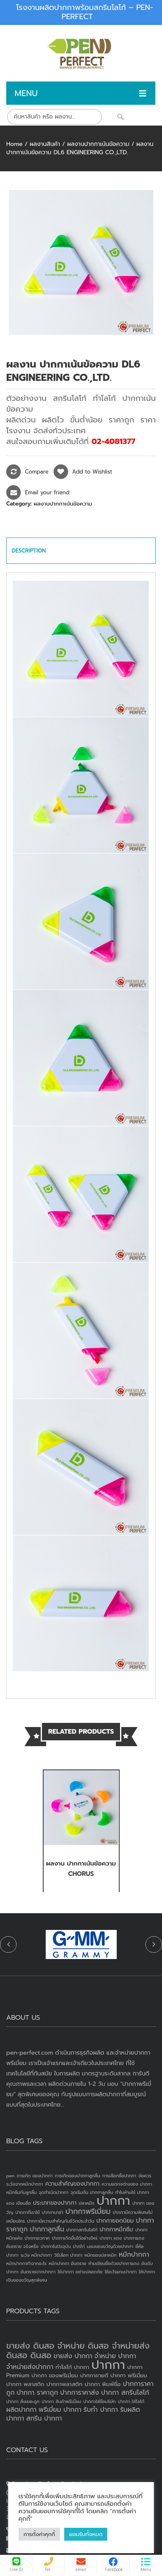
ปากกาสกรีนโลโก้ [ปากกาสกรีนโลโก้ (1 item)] (82, 2229)
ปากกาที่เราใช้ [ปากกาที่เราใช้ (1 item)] (27, 2212)
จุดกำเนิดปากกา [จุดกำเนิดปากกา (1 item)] (53, 2192)
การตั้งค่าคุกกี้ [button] (39, 2534)
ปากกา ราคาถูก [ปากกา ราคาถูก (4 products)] (37, 2393)
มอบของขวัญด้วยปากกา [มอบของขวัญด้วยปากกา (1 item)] (110, 2246)
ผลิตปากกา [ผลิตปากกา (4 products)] (21, 2410)
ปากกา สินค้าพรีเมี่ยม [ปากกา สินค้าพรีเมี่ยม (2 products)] (61, 2401)
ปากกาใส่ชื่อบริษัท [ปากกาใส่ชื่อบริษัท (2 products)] (99, 2401)
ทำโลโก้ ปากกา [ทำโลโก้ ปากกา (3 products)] (72, 2367)
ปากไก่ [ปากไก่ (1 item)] (79, 2246)
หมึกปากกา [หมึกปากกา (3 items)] (134, 2255)
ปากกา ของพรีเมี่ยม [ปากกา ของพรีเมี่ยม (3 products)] (55, 2375)
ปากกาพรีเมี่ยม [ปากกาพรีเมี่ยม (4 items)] (87, 2211)
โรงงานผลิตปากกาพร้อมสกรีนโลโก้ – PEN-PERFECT (84, 12)
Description (29, 551)
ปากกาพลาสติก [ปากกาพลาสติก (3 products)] (65, 2384)
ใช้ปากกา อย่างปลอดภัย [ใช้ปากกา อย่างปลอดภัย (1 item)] (80, 2271)
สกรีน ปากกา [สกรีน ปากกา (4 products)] (44, 2418)
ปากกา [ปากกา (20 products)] (108, 2365)
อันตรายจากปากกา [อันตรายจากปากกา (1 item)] (38, 2271)
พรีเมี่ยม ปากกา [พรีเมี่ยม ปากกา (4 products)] (60, 2410)
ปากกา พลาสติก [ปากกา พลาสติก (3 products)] (25, 2384)
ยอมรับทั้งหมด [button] (85, 2534)
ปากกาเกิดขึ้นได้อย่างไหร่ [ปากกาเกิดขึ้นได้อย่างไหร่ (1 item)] (75, 2238)
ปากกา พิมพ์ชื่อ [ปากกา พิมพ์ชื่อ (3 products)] (103, 2384)
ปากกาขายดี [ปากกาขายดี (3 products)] (94, 2375)
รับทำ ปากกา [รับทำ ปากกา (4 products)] (100, 2410)
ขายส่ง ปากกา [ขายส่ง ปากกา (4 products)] (73, 2356)
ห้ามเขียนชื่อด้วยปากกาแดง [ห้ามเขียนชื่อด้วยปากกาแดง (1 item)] (113, 2263)
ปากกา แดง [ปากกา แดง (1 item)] (111, 2238)
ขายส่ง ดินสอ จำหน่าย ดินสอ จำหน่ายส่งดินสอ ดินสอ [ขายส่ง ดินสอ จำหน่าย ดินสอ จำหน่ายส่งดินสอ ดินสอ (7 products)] (78, 2350)
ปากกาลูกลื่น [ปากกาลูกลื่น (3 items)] (47, 2229)
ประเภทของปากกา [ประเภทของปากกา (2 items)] (54, 2202)
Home (14, 144)
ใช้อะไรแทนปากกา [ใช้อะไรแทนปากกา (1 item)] (121, 2271)
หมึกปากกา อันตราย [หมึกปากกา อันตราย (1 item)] (67, 2263)
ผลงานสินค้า (44, 144)
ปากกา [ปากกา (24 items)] (113, 2200)
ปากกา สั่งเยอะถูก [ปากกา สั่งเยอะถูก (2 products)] (22, 2401)
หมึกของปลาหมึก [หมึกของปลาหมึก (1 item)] (101, 2255)
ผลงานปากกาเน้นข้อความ (98, 144)
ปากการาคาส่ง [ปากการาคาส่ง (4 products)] (79, 2393)
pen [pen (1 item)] (10, 2175)
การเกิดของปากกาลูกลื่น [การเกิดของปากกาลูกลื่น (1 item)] (77, 2175)
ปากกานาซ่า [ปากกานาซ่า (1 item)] (52, 2212)
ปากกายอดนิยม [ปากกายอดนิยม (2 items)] (115, 2220)
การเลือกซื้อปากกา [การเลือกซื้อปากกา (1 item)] (119, 2175)
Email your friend (47, 492)
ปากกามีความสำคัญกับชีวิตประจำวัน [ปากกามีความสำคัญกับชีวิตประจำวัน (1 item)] (60, 2221)
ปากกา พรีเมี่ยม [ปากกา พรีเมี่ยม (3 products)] (128, 2375)
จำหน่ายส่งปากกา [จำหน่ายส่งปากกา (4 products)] (30, 2367)
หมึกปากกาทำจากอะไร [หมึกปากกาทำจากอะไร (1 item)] (26, 2263)
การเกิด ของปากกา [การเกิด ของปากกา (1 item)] (35, 2175)
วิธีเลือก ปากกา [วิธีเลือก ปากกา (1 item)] (68, 2255)
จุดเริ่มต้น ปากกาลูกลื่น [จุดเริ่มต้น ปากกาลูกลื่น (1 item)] (92, 2192)
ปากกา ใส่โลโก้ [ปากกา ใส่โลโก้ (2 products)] (131, 2401)
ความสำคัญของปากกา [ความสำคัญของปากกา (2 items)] (72, 2183)
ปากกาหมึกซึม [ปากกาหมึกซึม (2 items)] (116, 2229)
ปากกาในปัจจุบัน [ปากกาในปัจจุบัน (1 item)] (56, 2246)
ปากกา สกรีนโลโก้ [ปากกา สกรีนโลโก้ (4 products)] (125, 2393)
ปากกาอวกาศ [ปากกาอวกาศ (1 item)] (37, 2238)
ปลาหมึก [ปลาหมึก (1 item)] (86, 2203)
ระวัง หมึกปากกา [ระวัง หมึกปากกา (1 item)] (36, 2255)
